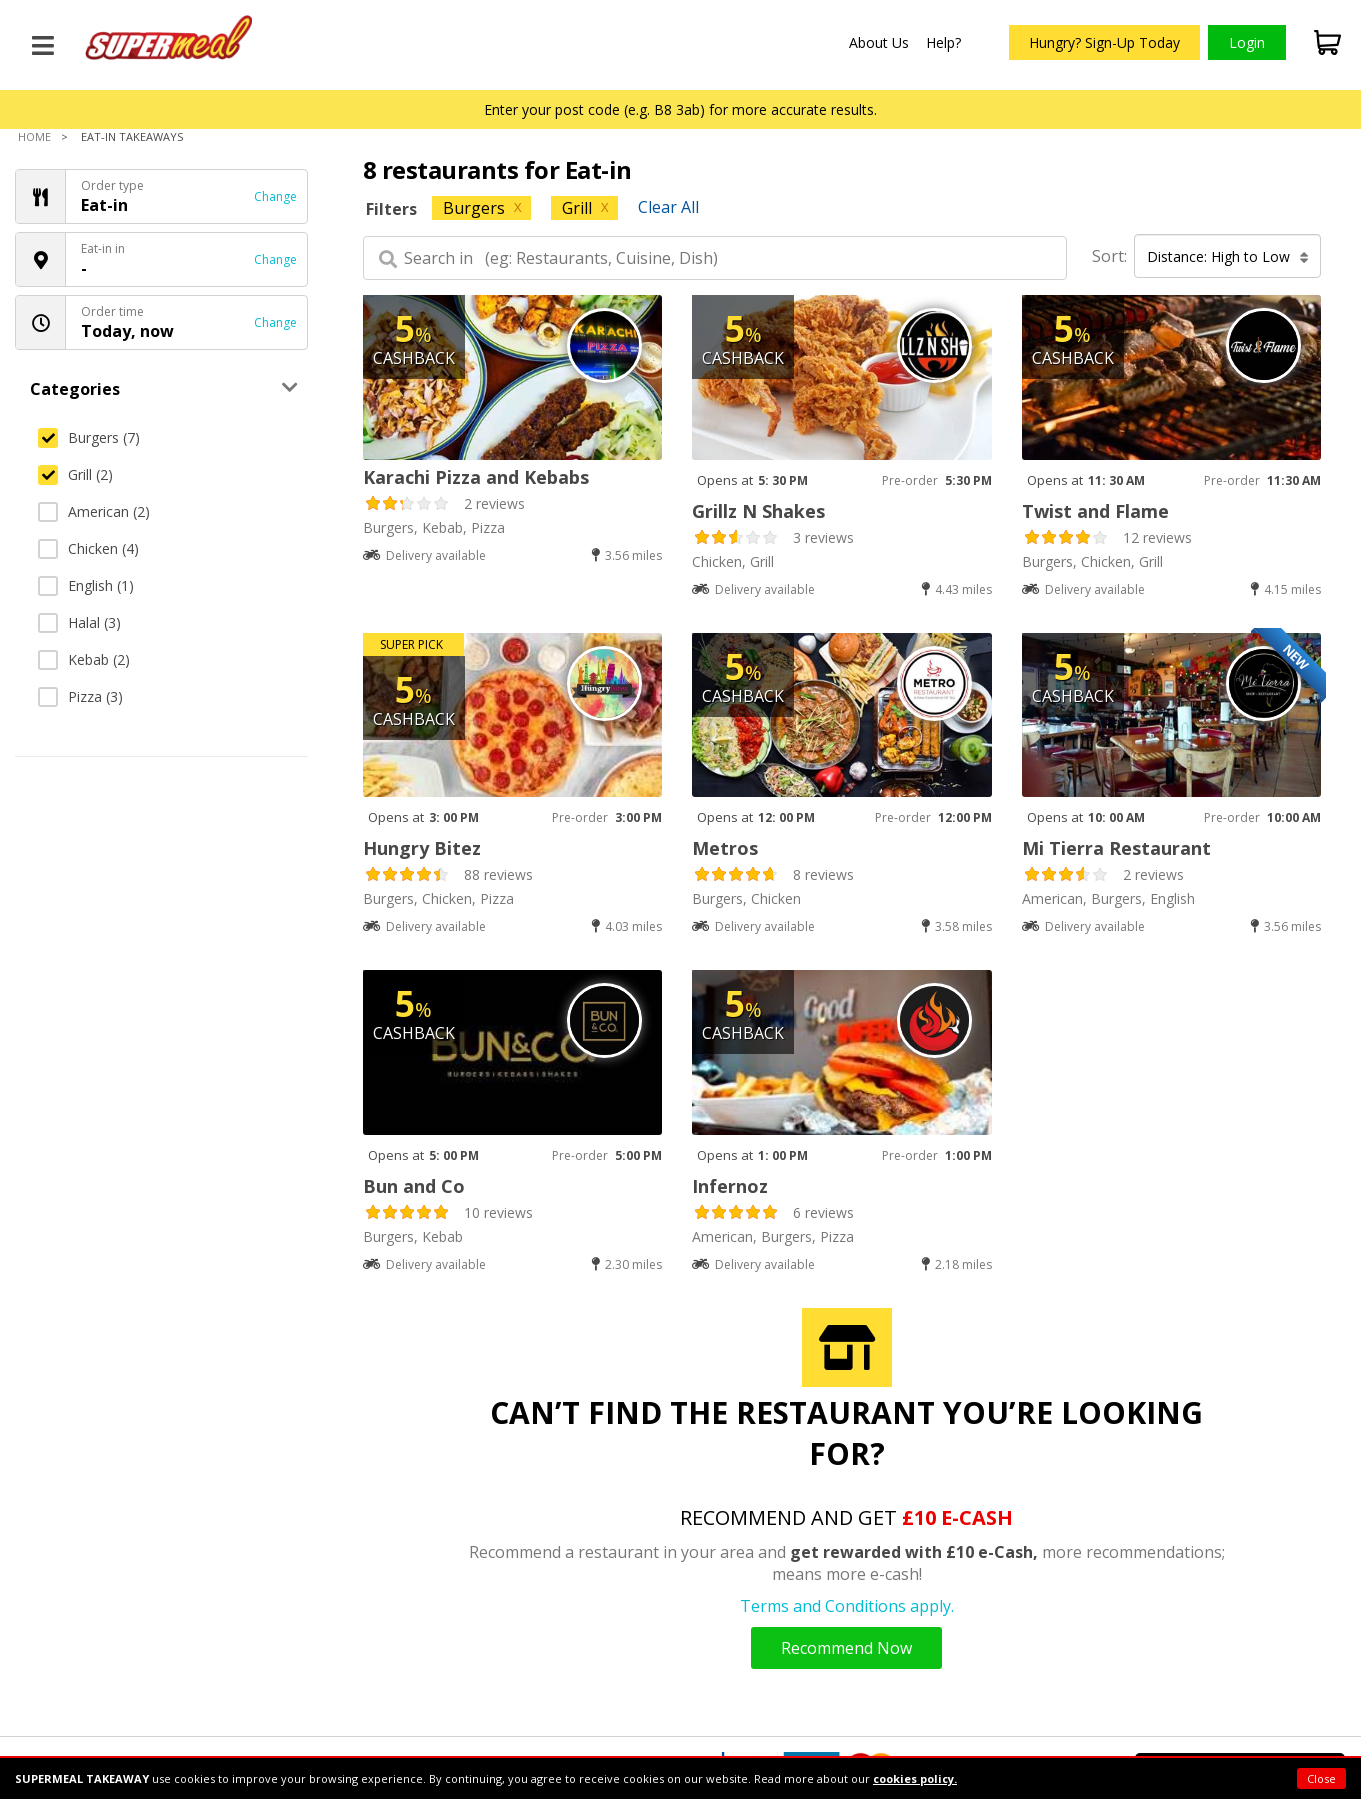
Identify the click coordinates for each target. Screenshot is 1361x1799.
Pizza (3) (80, 696)
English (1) (86, 585)
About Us (879, 42)
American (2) (94, 511)
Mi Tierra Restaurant (1116, 848)
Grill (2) (75, 474)
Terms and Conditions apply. (847, 1606)
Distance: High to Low (1228, 256)
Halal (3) (79, 622)
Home (34, 136)
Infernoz (730, 1186)
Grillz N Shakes (758, 511)
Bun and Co (414, 1186)
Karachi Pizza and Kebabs (476, 477)
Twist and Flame (1095, 511)
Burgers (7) (89, 437)
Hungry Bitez (422, 848)
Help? (943, 42)
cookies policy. (915, 1778)
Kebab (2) (84, 659)
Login (1247, 42)
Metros (725, 848)
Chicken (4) (88, 548)
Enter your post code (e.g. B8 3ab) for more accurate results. (680, 109)
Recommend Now (846, 1648)
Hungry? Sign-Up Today (1104, 42)
